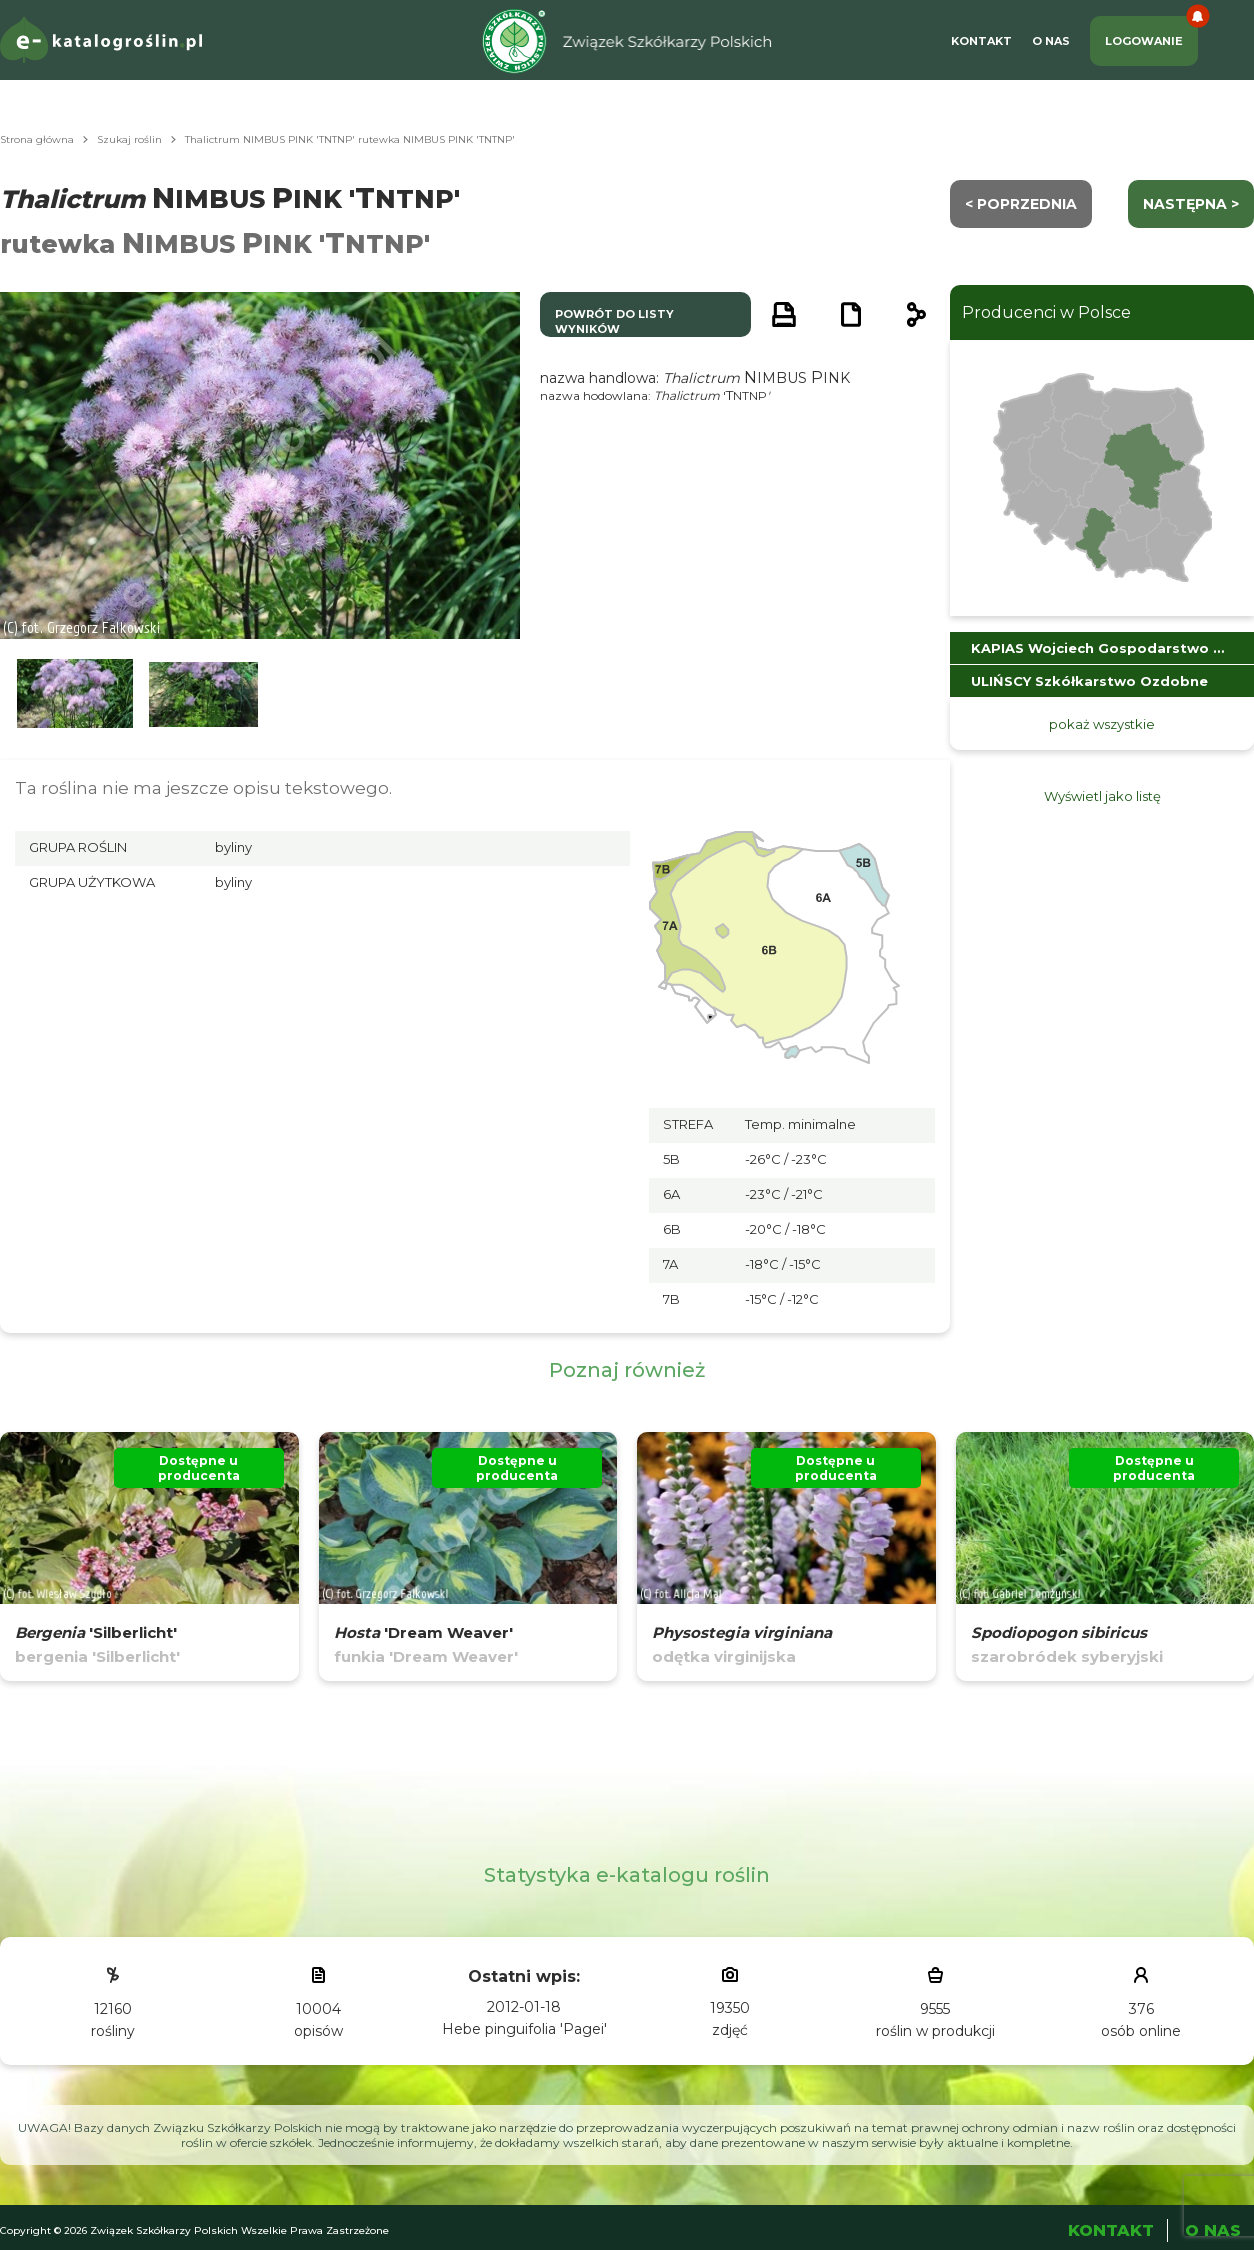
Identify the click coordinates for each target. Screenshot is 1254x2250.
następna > (1191, 204)
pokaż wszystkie (1102, 724)
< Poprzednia (1021, 204)
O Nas (1051, 41)
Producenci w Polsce (1046, 312)
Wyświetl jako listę (1102, 796)
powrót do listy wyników (614, 321)
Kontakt (981, 41)
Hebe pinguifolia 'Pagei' (524, 2029)
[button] (75, 694)
